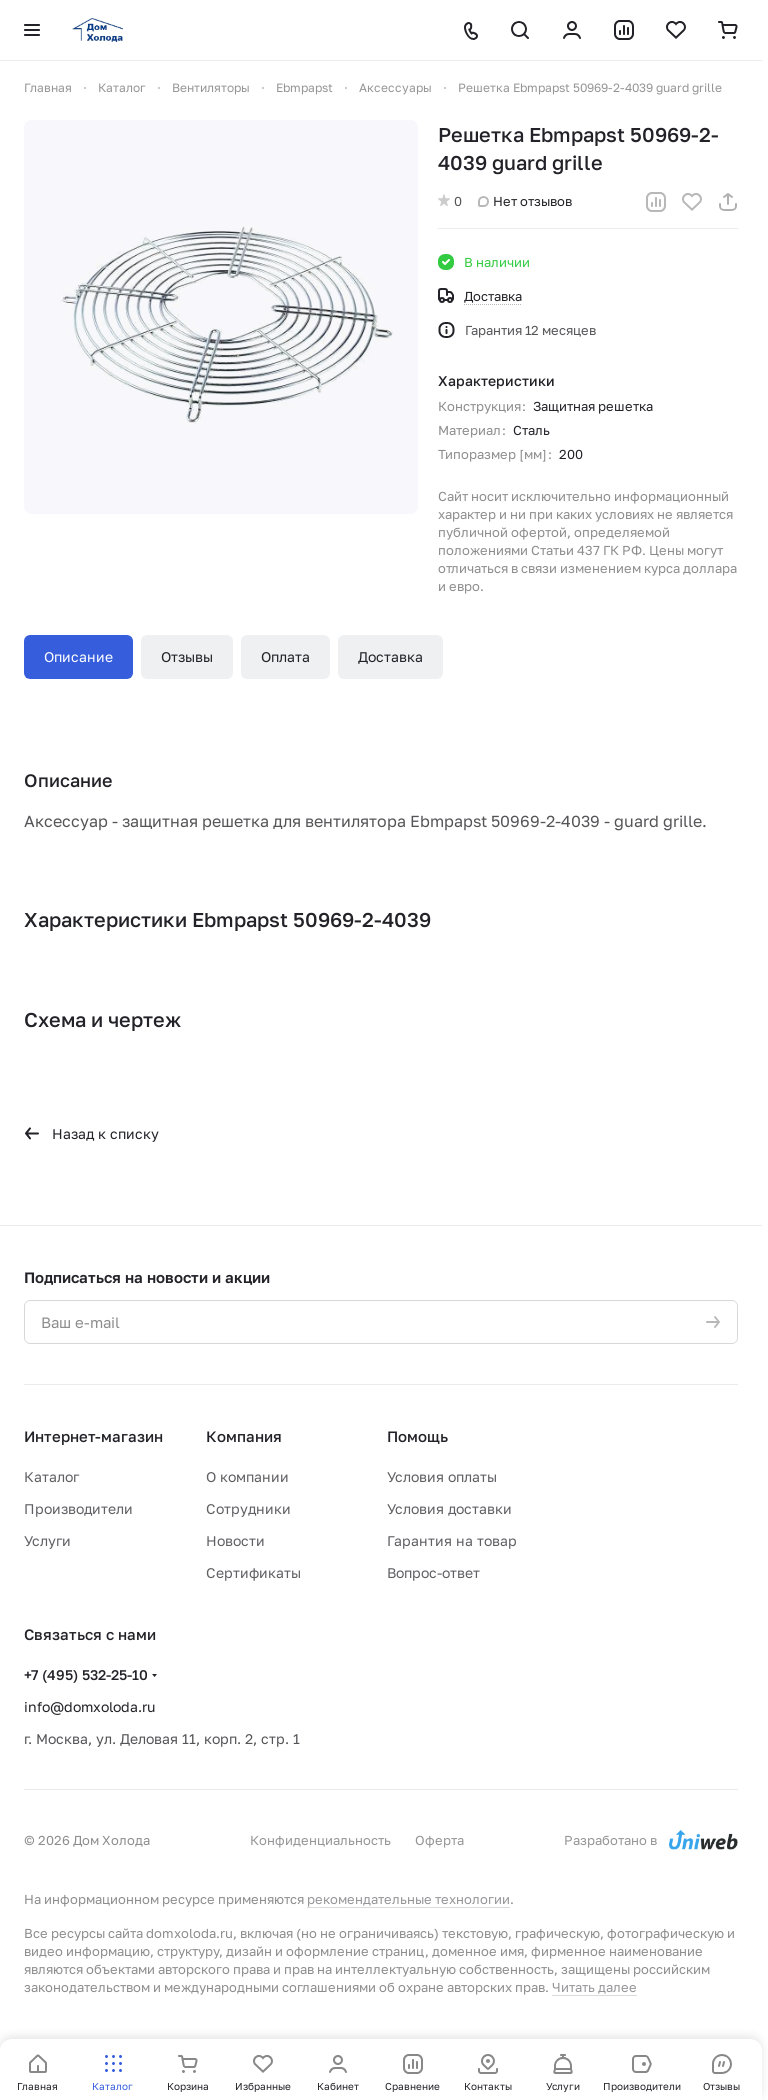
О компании (247, 1476)
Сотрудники (248, 1508)
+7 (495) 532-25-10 (86, 1674)
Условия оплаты (442, 1476)
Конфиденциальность (320, 1840)
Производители (78, 1508)
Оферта (439, 1840)
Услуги (47, 1540)
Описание (78, 656)
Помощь (417, 1436)
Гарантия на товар (452, 1540)
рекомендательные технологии (408, 1899)
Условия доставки (449, 1508)
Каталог (51, 1476)
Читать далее (594, 1987)
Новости (235, 1540)
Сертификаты (253, 1572)
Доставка (390, 656)
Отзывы (187, 656)
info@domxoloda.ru (89, 1706)
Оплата (285, 656)
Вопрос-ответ (433, 1572)
